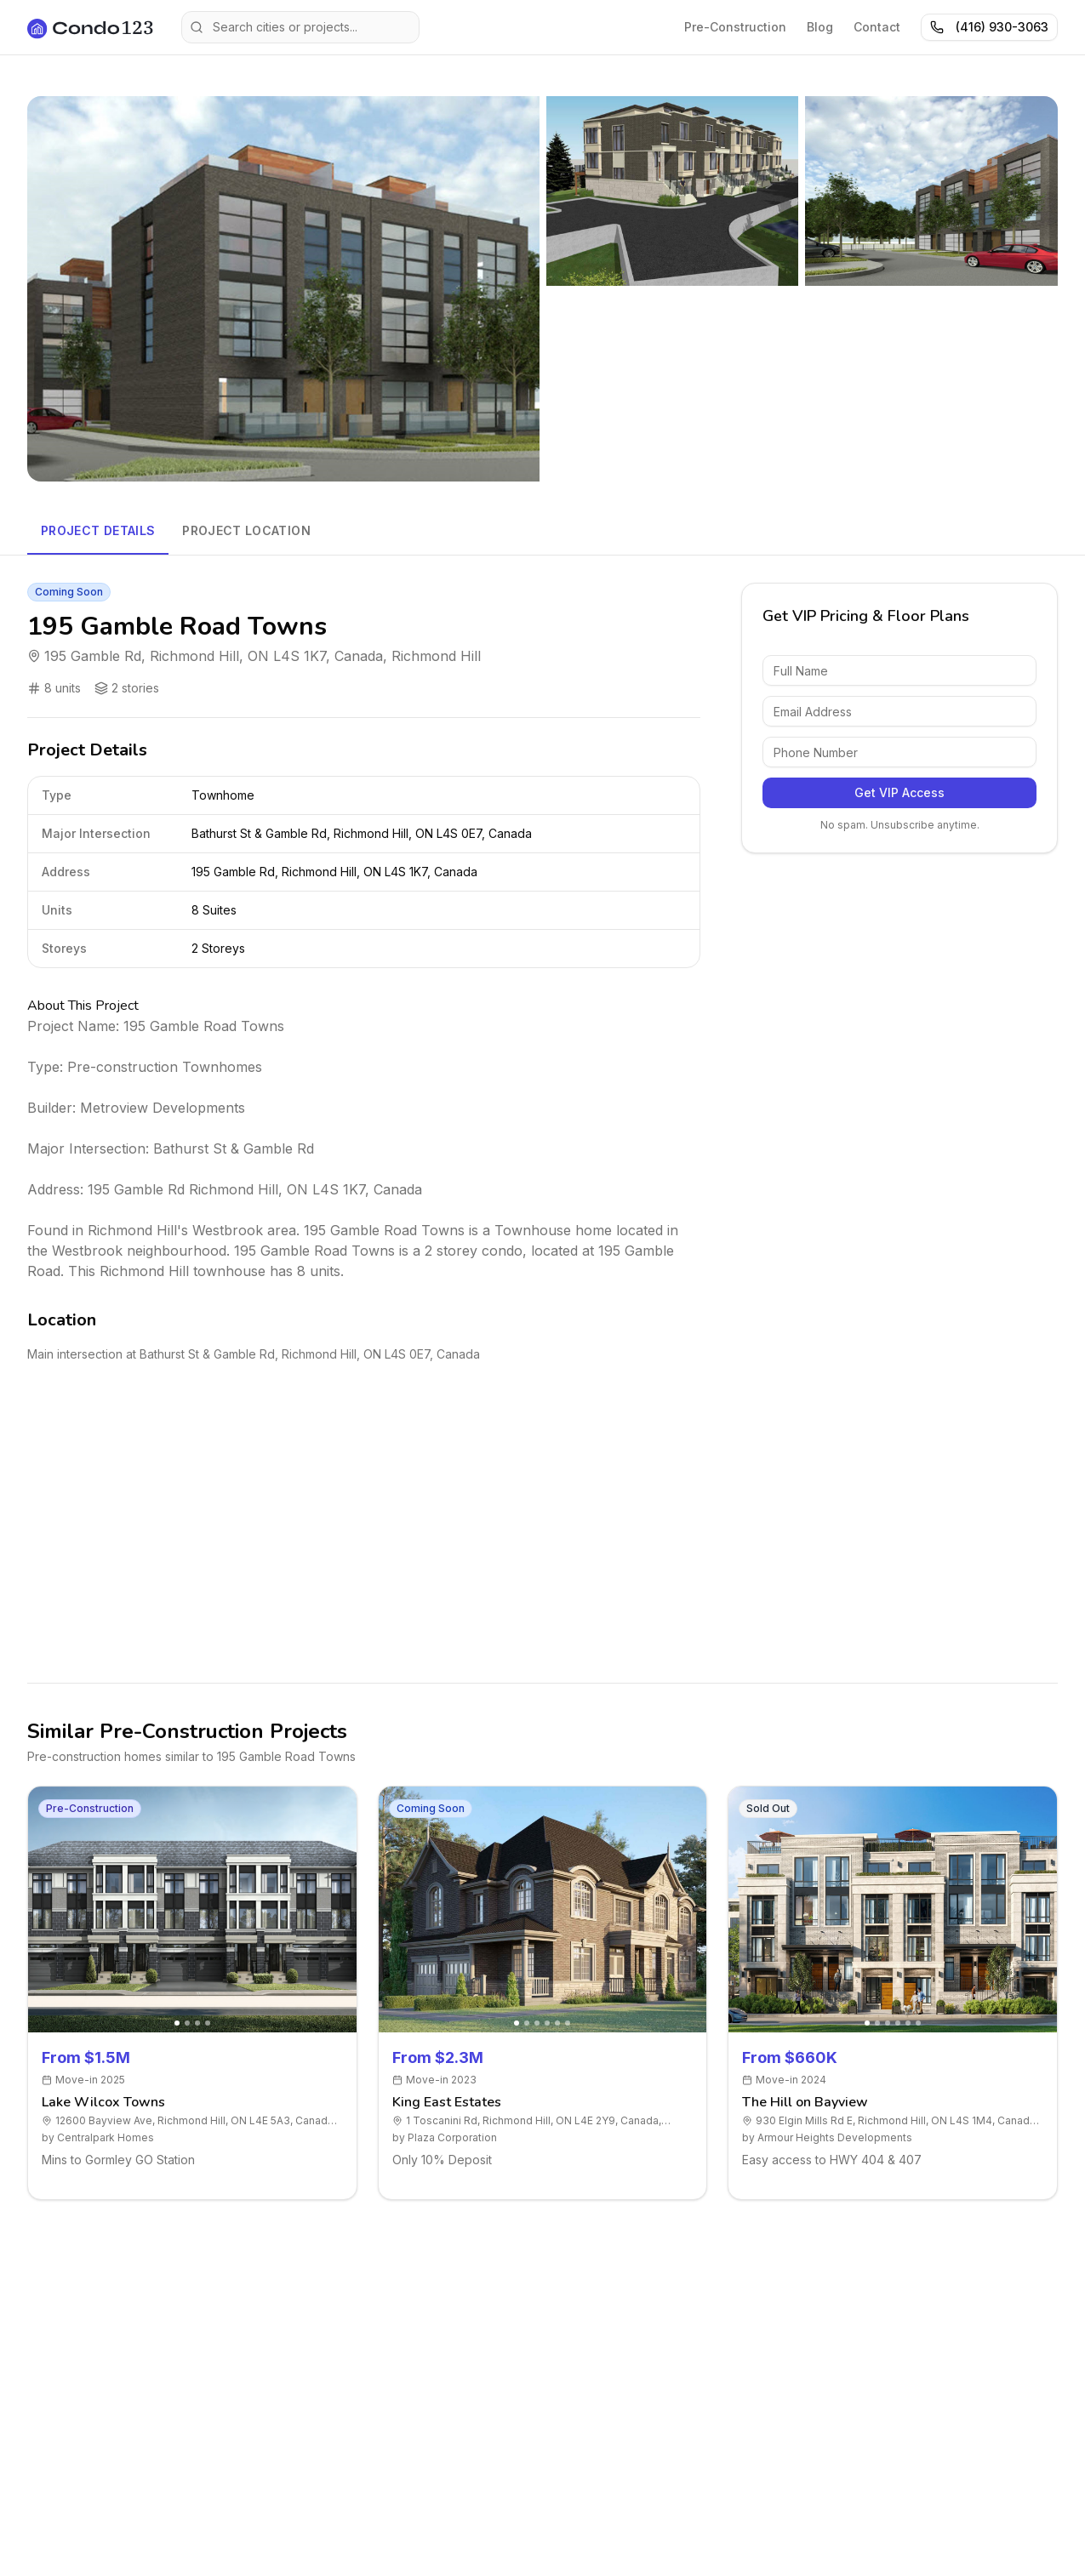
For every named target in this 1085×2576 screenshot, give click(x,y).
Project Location (246, 530)
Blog (820, 27)
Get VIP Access (899, 792)
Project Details (98, 530)
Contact (877, 27)
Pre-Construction (735, 27)
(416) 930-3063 (989, 27)
